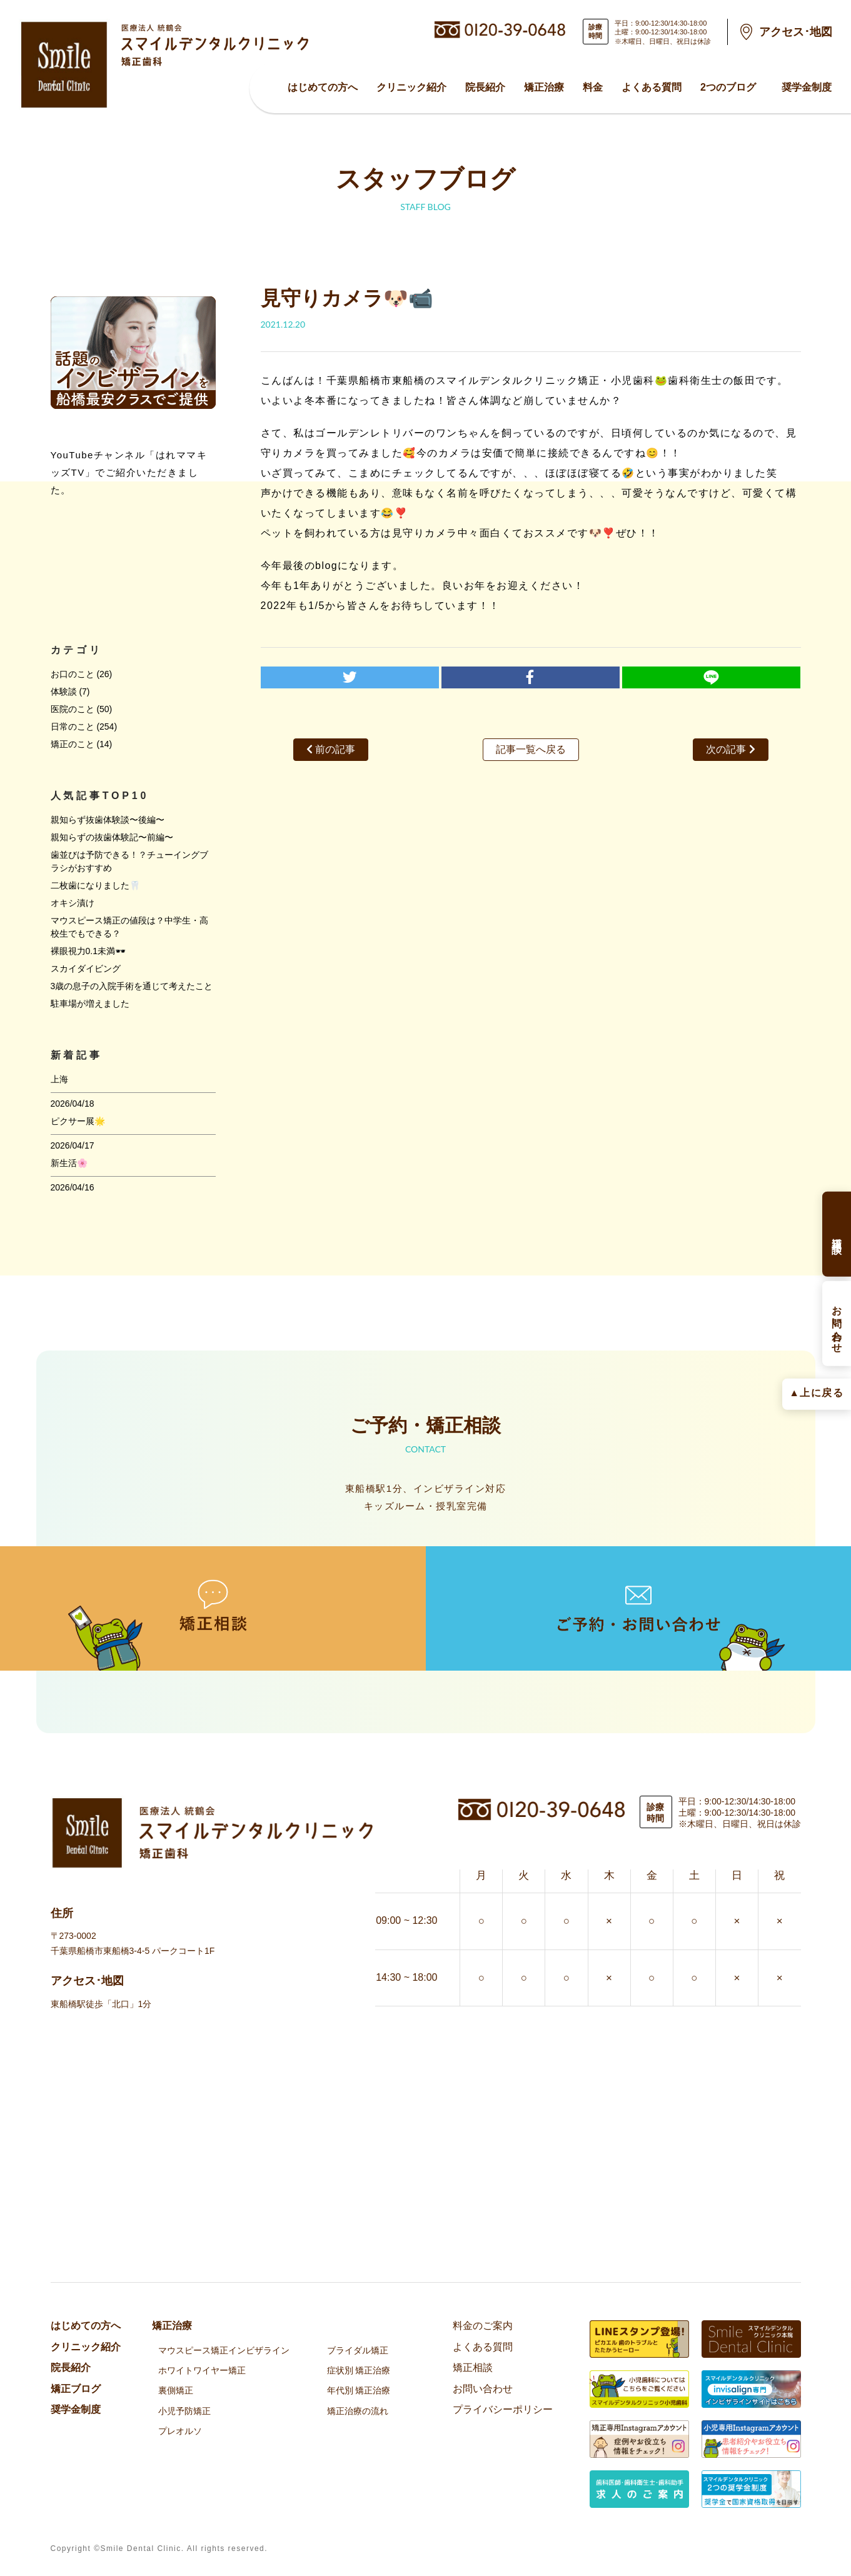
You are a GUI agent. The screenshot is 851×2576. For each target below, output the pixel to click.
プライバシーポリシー (503, 2409)
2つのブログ (728, 87)
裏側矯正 (175, 2390)
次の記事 (730, 749)
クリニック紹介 (411, 87)
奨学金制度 (807, 87)
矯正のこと (72, 744)
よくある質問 (652, 87)
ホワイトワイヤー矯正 (202, 2370)
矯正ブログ (76, 2388)
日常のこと (72, 727)
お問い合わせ (483, 2388)
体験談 (64, 692)
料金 (593, 87)
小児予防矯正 (184, 2411)
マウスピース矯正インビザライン (224, 2350)
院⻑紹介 (485, 87)
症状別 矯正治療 (359, 2370)
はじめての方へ (323, 87)
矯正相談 (473, 2367)
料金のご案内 (483, 2325)
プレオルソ (180, 2431)
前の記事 (330, 749)
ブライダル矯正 (357, 2350)
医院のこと (72, 709)
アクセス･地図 (795, 32)
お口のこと (72, 674)
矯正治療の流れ (357, 2411)
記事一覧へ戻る (531, 749)
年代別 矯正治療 (359, 2390)
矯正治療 (544, 87)
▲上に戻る (816, 1392)
